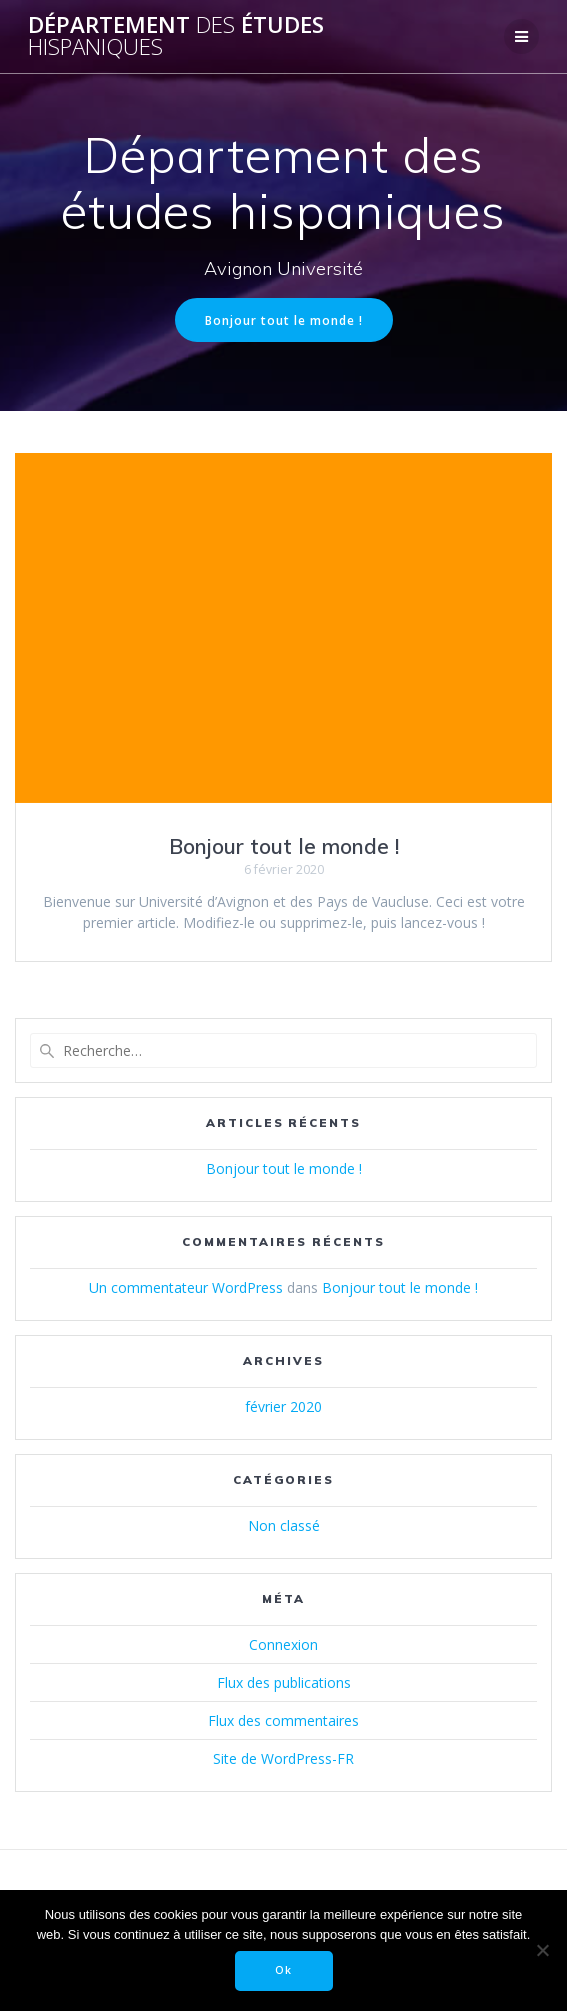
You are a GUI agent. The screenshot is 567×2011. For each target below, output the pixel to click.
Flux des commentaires (283, 1720)
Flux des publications (284, 1682)
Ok (283, 1970)
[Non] (542, 1950)
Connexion (283, 1644)
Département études (176, 36)
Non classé (284, 1525)
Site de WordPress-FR (283, 1758)
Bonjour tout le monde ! (284, 320)
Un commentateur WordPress (186, 1287)
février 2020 (283, 1406)
